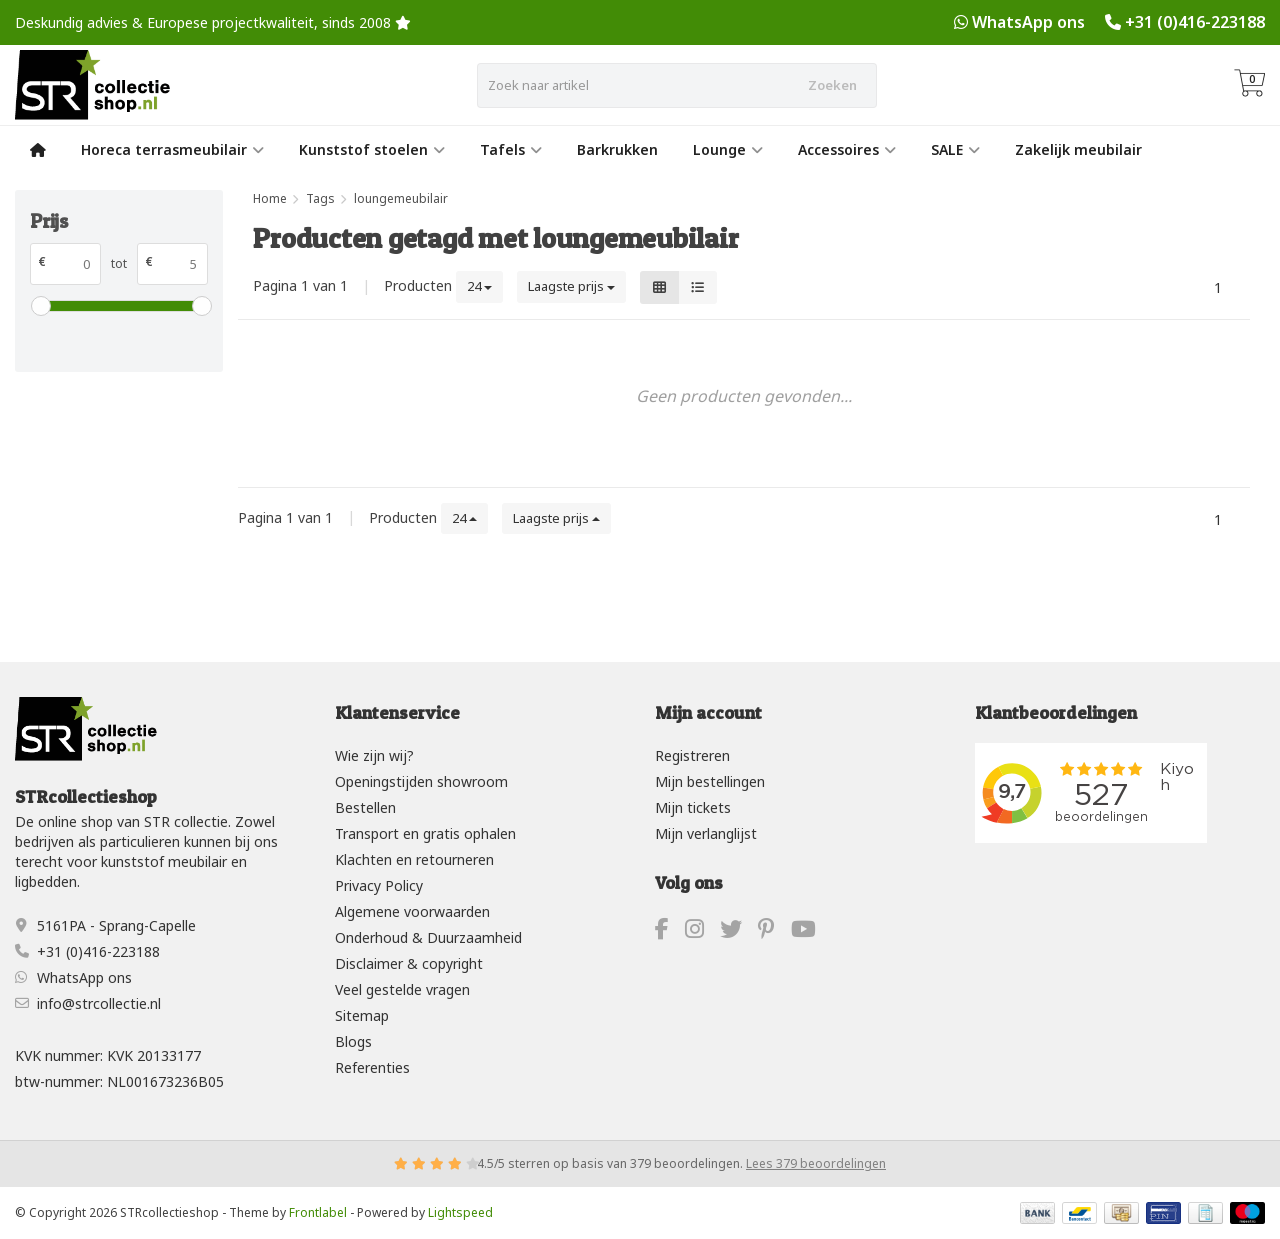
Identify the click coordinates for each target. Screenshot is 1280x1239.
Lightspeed (460, 1212)
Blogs (353, 1041)
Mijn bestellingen (710, 781)
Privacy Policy (379, 885)
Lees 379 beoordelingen (816, 1163)
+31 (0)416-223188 (1195, 22)
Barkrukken (617, 149)
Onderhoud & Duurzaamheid (428, 937)
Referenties (372, 1067)
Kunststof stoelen (372, 149)
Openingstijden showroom (421, 781)
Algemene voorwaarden (412, 911)
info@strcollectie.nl (99, 1003)
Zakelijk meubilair (1078, 149)
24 (479, 286)
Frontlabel (318, 1212)
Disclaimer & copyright (409, 963)
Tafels (511, 149)
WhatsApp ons (1028, 22)
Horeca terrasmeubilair (172, 149)
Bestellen (365, 807)
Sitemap (362, 1015)
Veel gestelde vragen (402, 989)
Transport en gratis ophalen (425, 833)
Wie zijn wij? (374, 755)
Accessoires (847, 149)
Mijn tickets (693, 807)
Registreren (692, 755)
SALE (955, 149)
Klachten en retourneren (414, 859)
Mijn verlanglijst (706, 833)
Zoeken (832, 85)
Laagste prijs (571, 286)
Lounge (728, 149)
